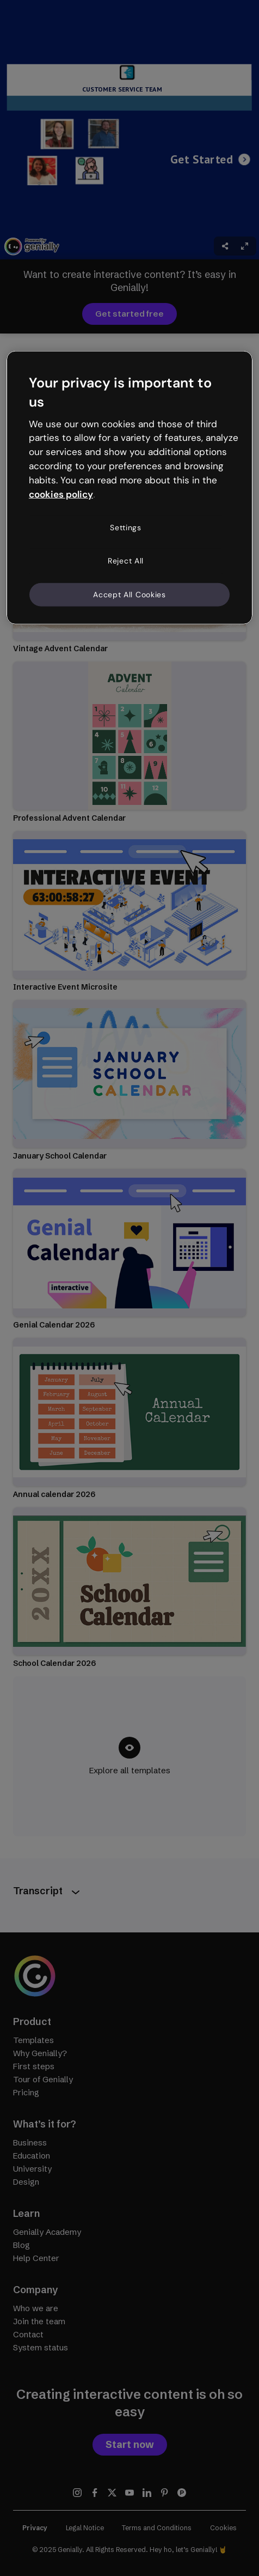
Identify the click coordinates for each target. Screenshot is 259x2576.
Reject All (126, 561)
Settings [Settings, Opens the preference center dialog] (125, 527)
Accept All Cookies (129, 594)
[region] (129, 488)
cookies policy (61, 494)
